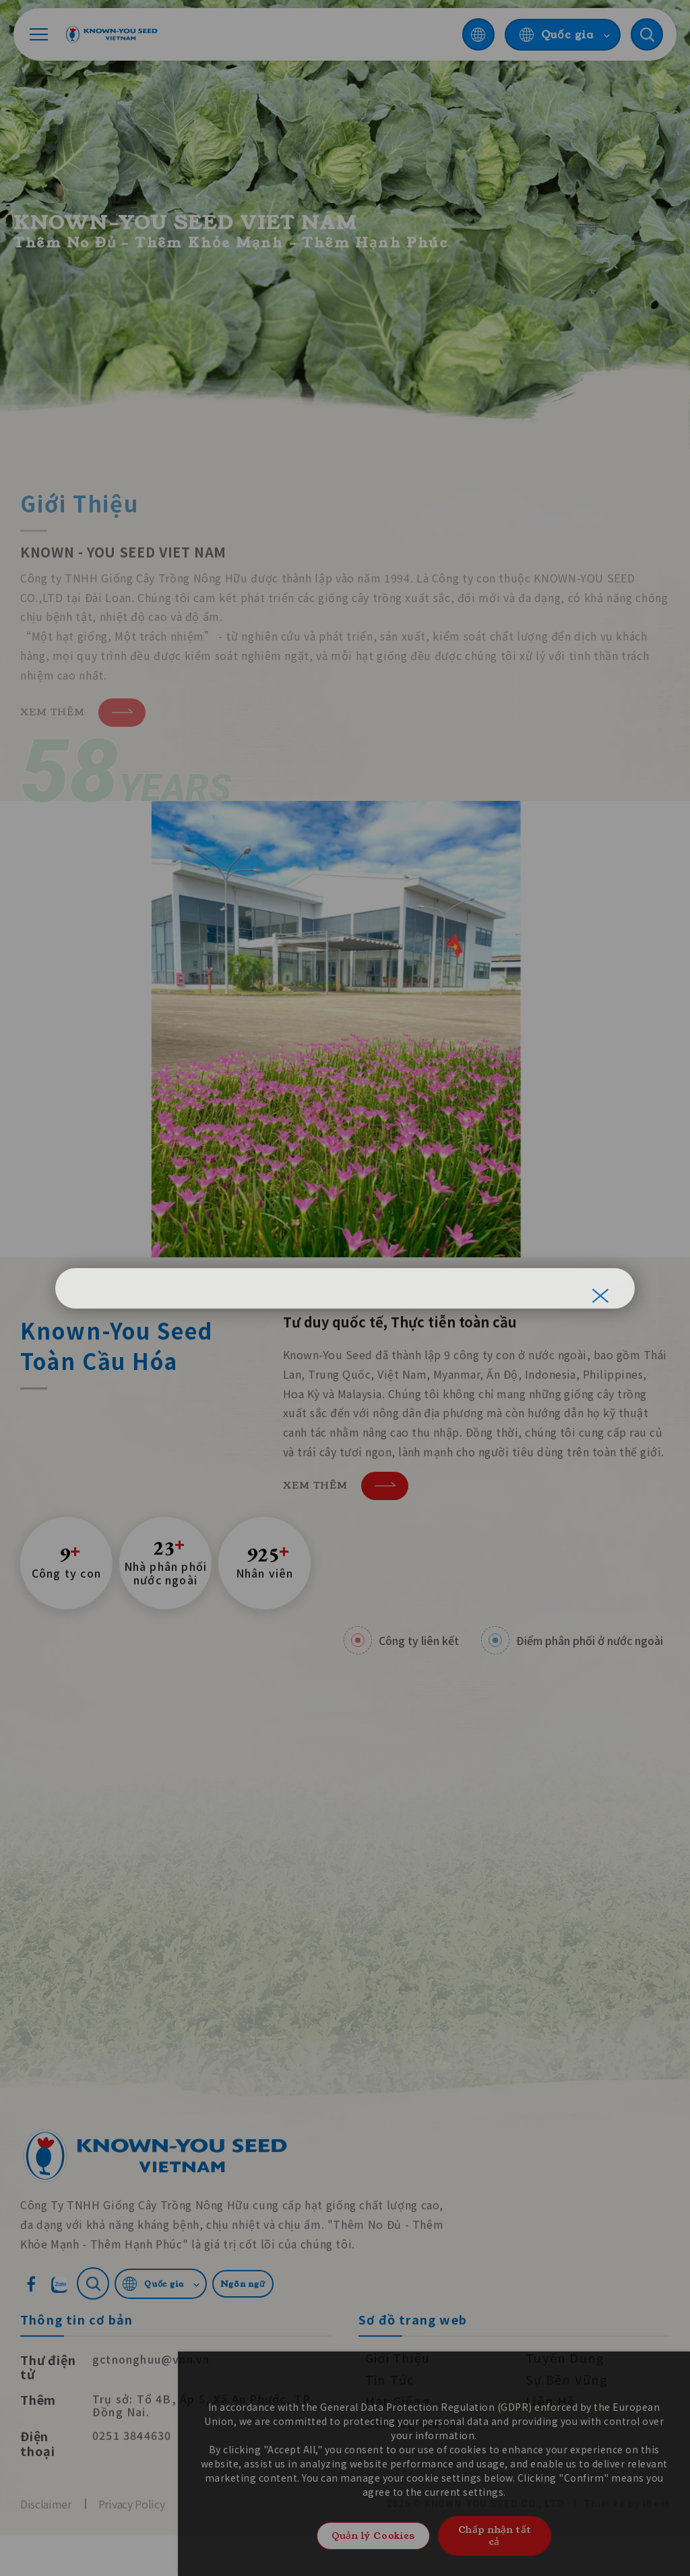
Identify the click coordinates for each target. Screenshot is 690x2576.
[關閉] (600, 1296)
